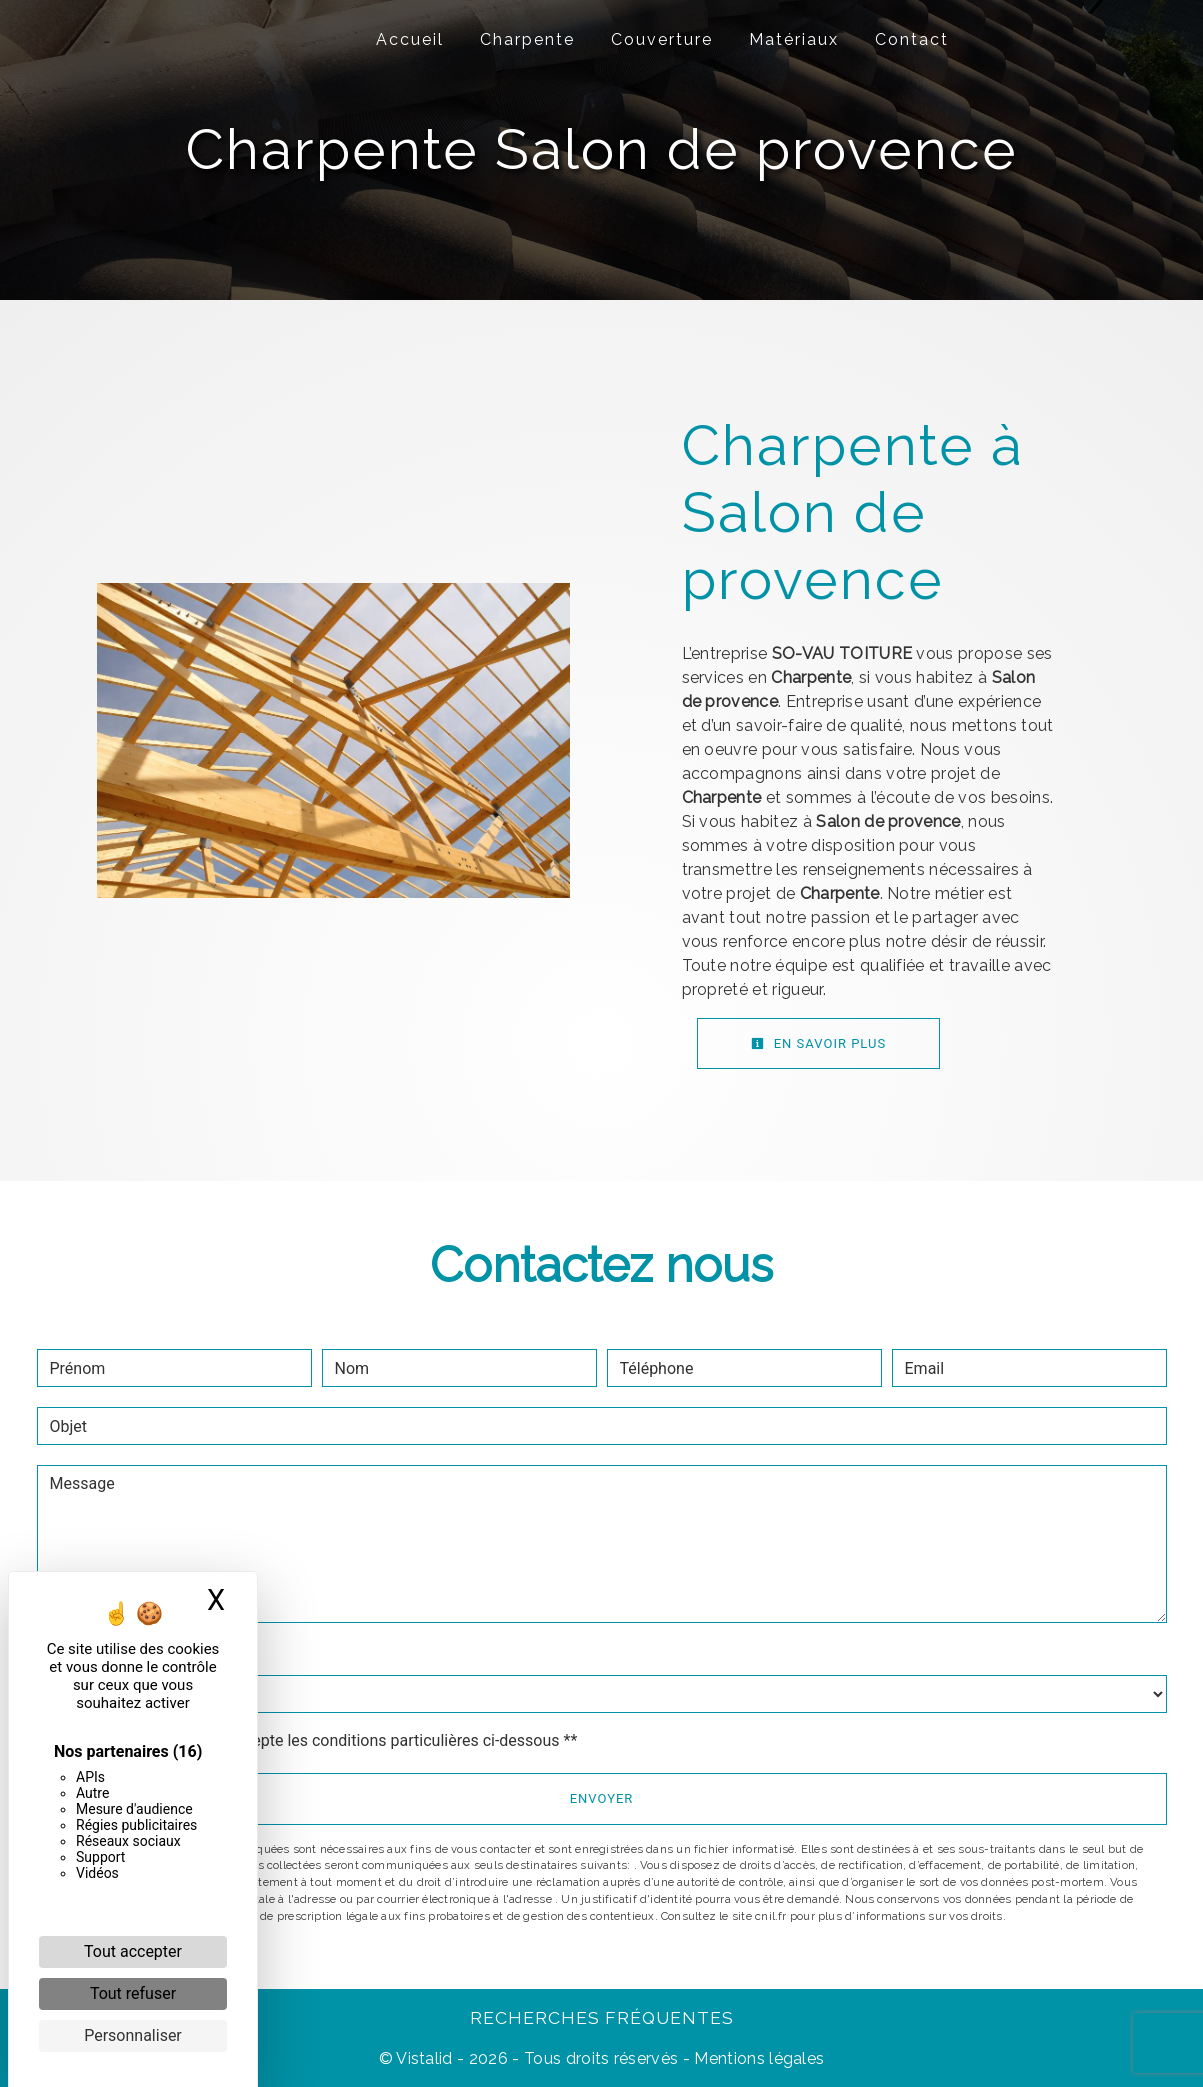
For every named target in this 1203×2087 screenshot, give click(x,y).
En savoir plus (819, 1043)
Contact (912, 39)
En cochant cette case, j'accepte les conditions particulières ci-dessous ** (317, 1740)
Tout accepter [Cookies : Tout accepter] (133, 1951)
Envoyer (602, 1798)
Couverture (662, 39)
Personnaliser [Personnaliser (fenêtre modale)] (133, 2035)
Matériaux (794, 39)
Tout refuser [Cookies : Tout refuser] (133, 1993)
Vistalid (424, 2058)
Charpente (527, 39)
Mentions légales (757, 2058)
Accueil (410, 39)
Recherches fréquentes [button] (602, 2017)
